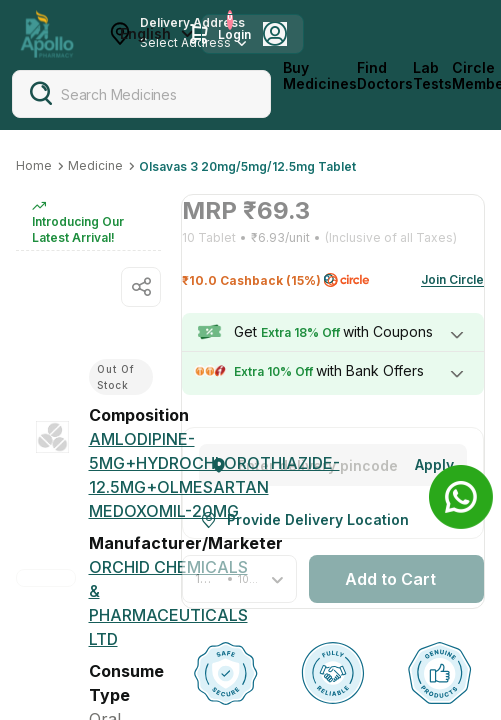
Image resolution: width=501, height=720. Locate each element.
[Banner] (461, 497)
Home (34, 165)
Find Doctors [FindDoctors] (385, 76)
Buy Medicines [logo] (320, 76)
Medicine (95, 165)
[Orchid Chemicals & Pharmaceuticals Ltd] (168, 603)
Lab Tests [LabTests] (432, 76)
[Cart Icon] (199, 34)
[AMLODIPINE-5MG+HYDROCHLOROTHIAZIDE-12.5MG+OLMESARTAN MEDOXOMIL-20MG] (214, 475)
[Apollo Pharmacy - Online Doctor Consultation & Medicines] (47, 34)
